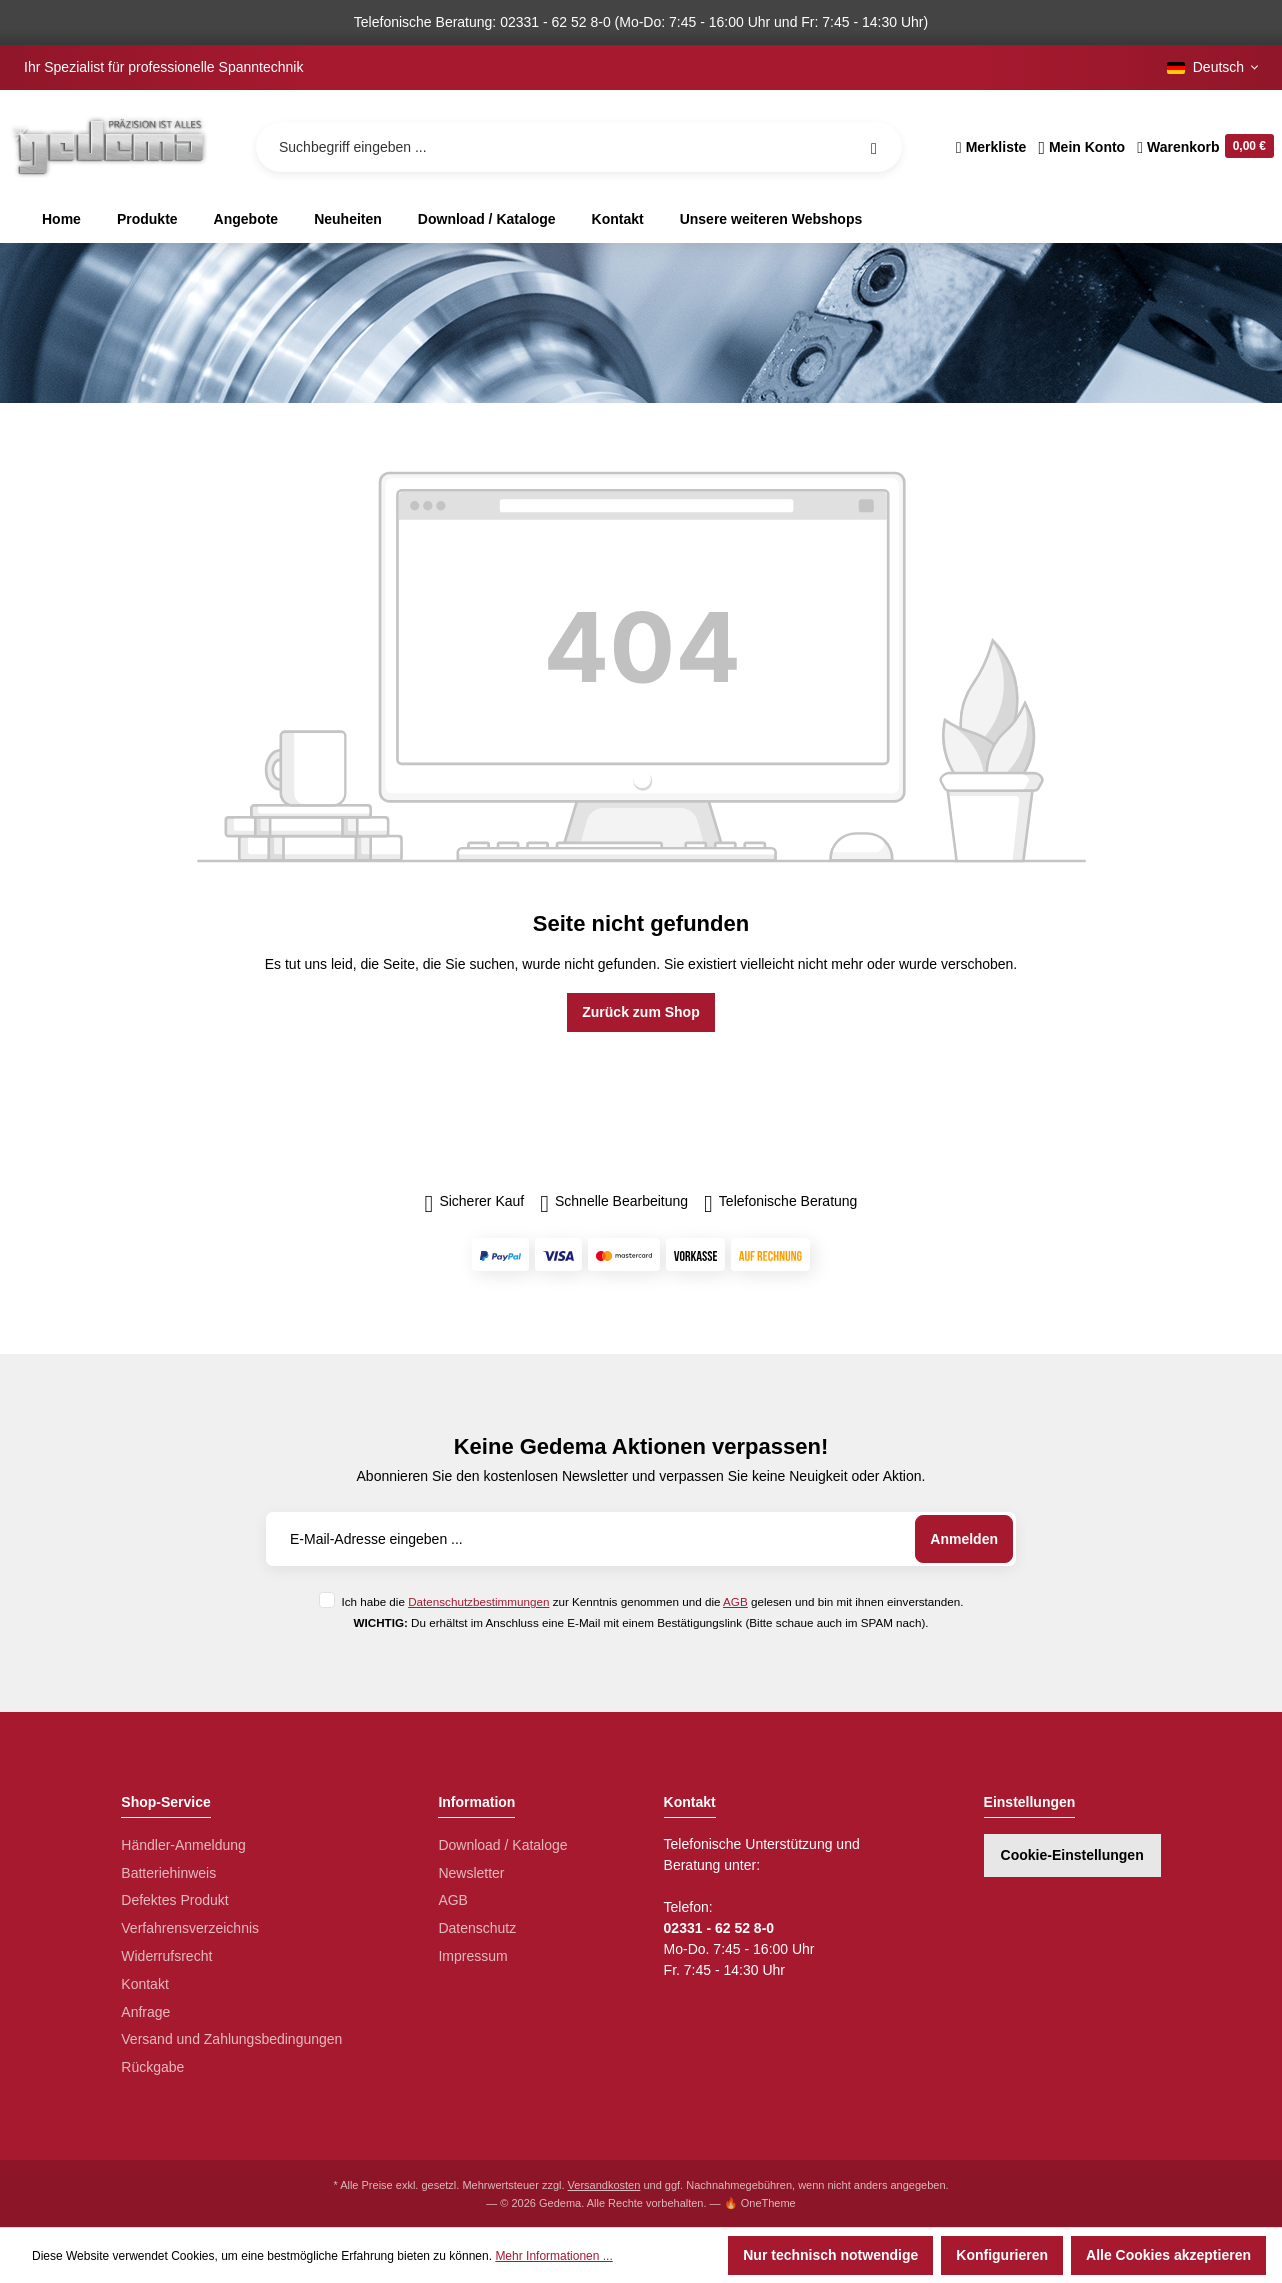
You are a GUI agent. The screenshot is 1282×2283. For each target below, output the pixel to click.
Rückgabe (152, 2067)
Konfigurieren (1002, 2255)
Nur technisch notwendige (830, 2255)
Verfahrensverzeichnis (190, 1928)
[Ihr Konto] (1081, 147)
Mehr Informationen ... (553, 2256)
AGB (735, 1601)
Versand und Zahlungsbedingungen (231, 2039)
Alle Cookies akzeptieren (1168, 2255)
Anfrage (145, 2012)
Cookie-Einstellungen (1072, 1855)
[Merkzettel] (991, 147)
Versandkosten (604, 2185)
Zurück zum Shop (640, 1012)
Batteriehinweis (168, 1873)
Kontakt (144, 1984)
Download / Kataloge (502, 1845)
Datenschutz (477, 1928)
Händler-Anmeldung (183, 1845)
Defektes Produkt (174, 1900)
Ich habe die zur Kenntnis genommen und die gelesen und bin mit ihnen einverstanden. (652, 1601)
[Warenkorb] (1202, 147)
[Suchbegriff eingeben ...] (579, 147)
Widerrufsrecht (166, 1956)
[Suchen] (874, 147)
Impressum (472, 1956)
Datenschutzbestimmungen (478, 1601)
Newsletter (471, 1873)
